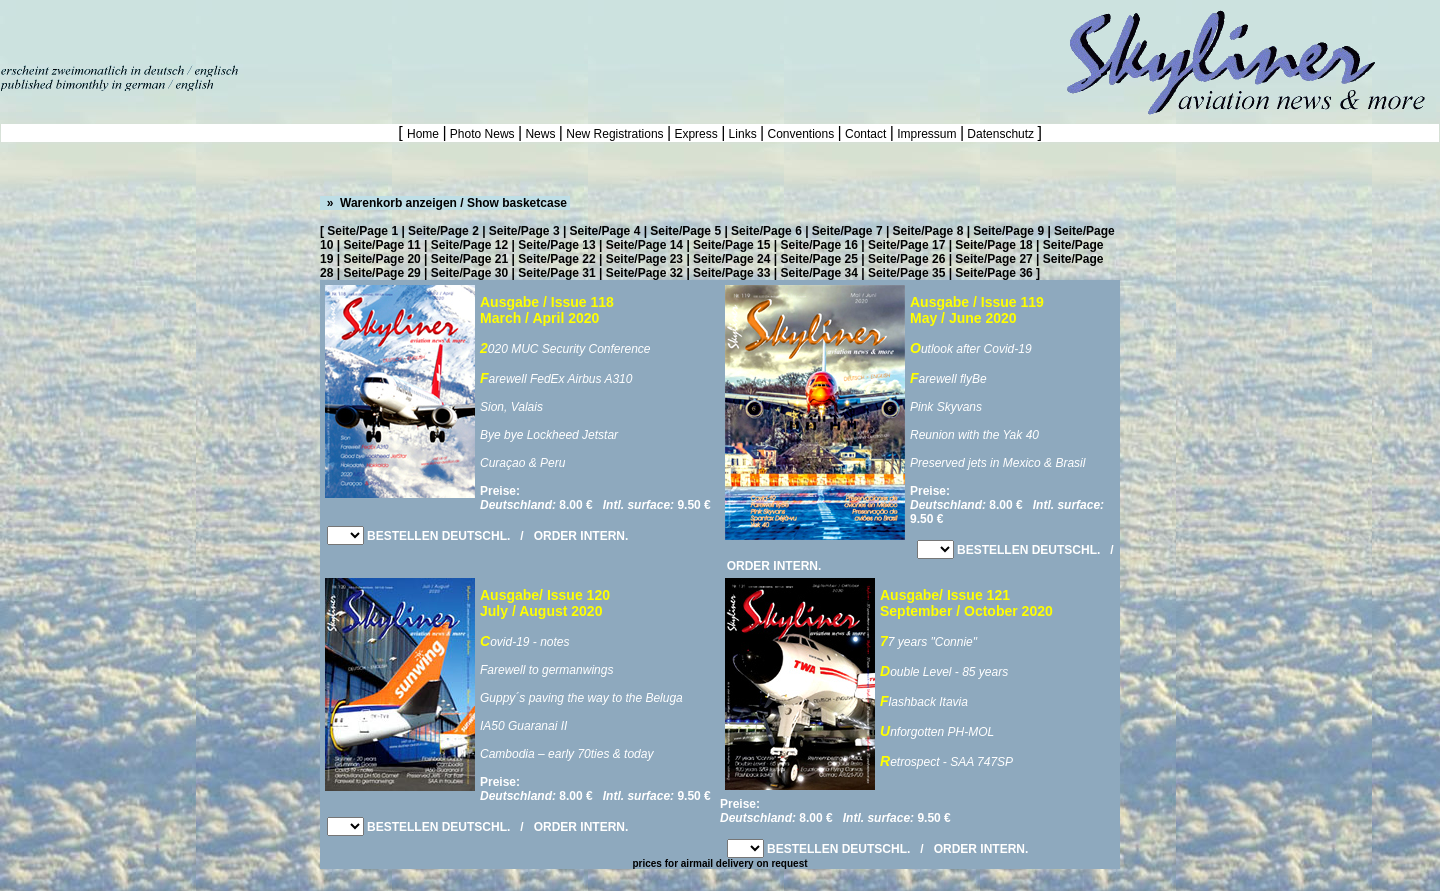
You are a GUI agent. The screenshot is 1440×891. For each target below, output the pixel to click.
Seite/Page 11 (381, 245)
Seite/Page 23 (644, 259)
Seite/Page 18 (993, 245)
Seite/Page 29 (381, 273)
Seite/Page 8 (928, 231)
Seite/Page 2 (443, 231)
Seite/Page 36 (993, 273)
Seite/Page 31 (556, 273)
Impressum (927, 134)
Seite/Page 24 (731, 259)
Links (742, 134)
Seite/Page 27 (993, 259)
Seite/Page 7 (847, 231)
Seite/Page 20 (381, 259)
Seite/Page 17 (906, 245)
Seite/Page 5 (685, 231)
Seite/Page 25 (819, 259)
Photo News (482, 134)
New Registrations (615, 134)
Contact (866, 134)
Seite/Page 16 (819, 245)
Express (696, 134)
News (540, 134)
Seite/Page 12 (469, 245)
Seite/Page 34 (819, 273)
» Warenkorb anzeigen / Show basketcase (445, 203)
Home (424, 134)
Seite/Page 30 (469, 273)
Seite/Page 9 (1008, 231)
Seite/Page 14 (644, 245)
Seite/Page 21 (469, 259)
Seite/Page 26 (906, 259)
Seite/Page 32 (644, 273)
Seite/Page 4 (605, 231)
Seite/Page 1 (362, 231)
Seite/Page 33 (731, 273)
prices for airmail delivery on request (719, 863)
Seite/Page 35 (906, 273)
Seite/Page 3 (524, 231)
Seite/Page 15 (731, 245)
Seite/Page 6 (766, 231)
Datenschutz (1000, 134)
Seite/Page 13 (556, 245)
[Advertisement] (234, 30)
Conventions (800, 134)
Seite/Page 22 (556, 259)
